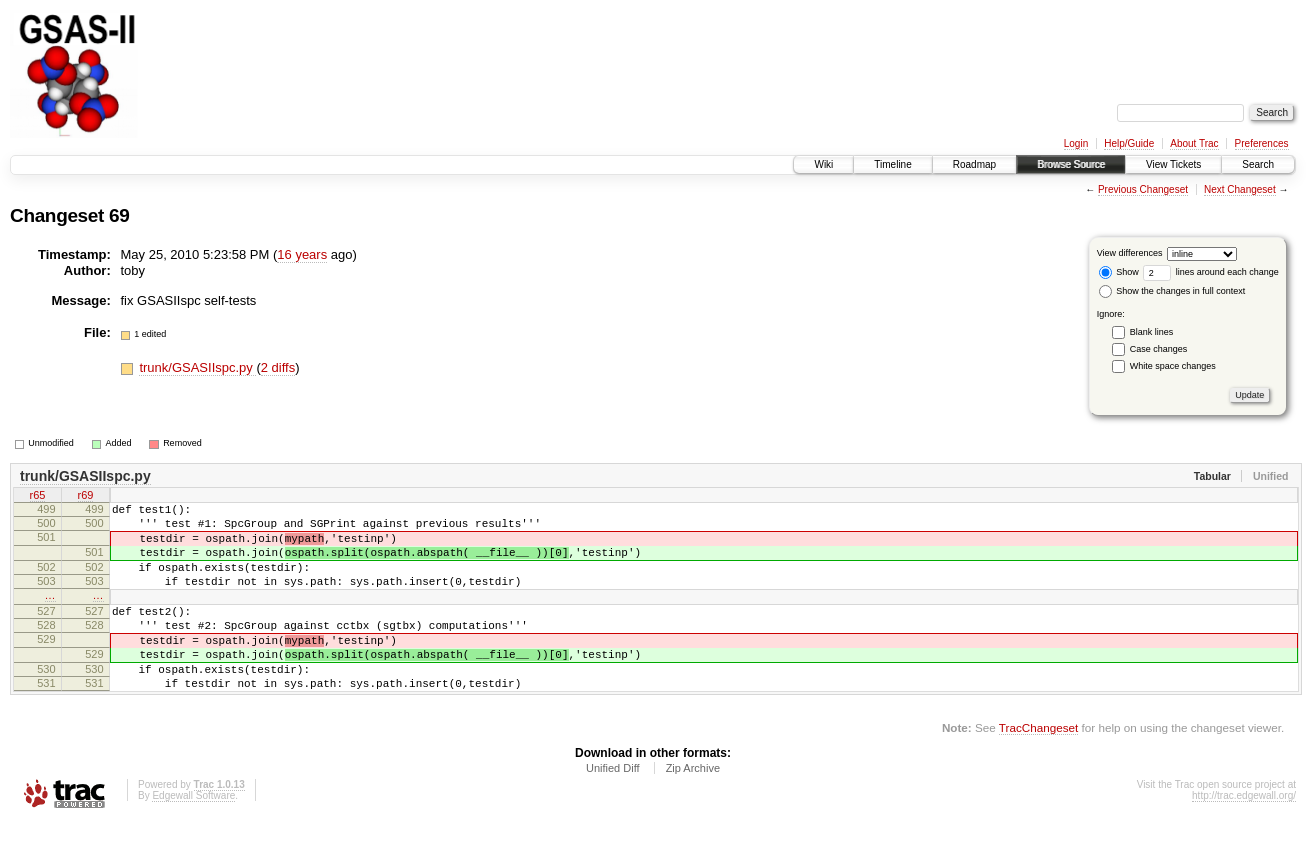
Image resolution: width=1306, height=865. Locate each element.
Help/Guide (1129, 143)
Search (1258, 164)
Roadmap (974, 164)
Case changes (1159, 349)
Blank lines (1152, 332)
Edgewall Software (193, 837)
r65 (38, 497)
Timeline (892, 164)
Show (1119, 272)
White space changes (1173, 366)
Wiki (823, 164)
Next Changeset (1240, 189)
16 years (302, 254)
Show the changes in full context (1172, 291)
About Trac (1194, 143)
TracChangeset (1038, 769)
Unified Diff (613, 810)
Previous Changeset (1143, 189)
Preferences (1262, 143)
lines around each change (1211, 272)
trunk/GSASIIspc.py (197, 367)
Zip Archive (693, 810)
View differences (1130, 253)
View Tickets (1173, 164)
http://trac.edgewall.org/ (1244, 837)
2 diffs (278, 367)
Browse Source (1071, 164)
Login (1076, 143)
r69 (86, 497)
